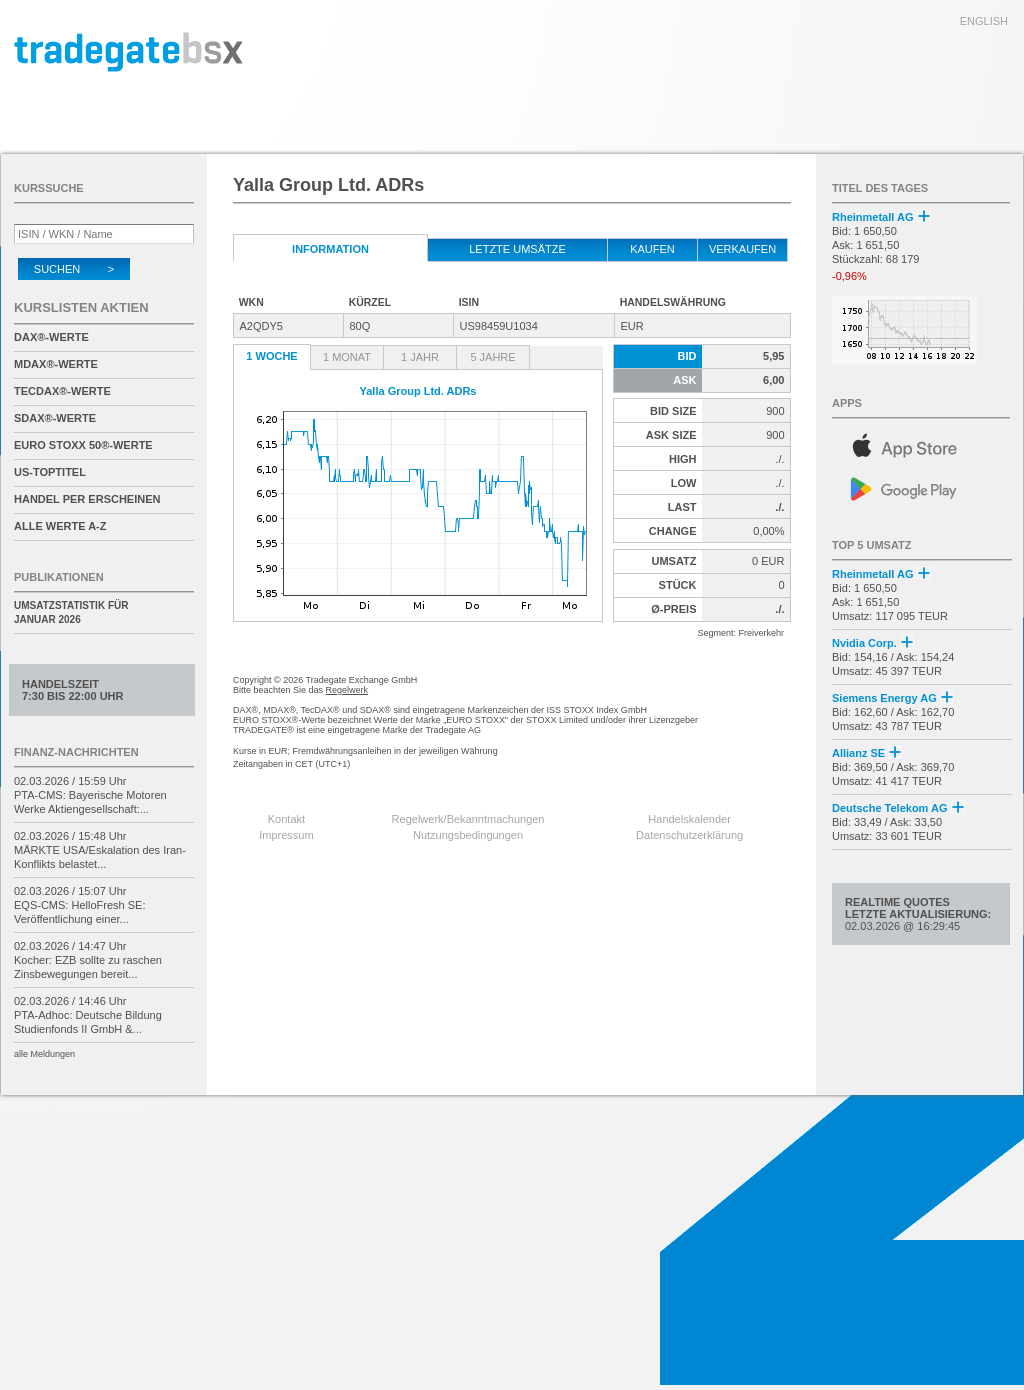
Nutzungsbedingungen (468, 835)
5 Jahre (492, 357)
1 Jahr (420, 357)
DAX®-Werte (51, 337)
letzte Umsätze (517, 249)
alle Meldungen (44, 1054)
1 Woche (271, 356)
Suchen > (74, 269)
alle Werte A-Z (60, 526)
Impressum (286, 835)
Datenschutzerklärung (689, 835)
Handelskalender (689, 819)
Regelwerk (347, 690)
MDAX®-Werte (56, 364)
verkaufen (742, 249)
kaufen (652, 249)
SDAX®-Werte (55, 418)
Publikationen (59, 577)
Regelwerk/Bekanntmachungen (468, 819)
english (984, 21)
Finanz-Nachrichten (76, 752)
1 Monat (347, 357)
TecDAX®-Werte (62, 391)
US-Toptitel (50, 472)
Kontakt (286, 819)
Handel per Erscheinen (87, 499)
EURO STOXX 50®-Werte (83, 445)
